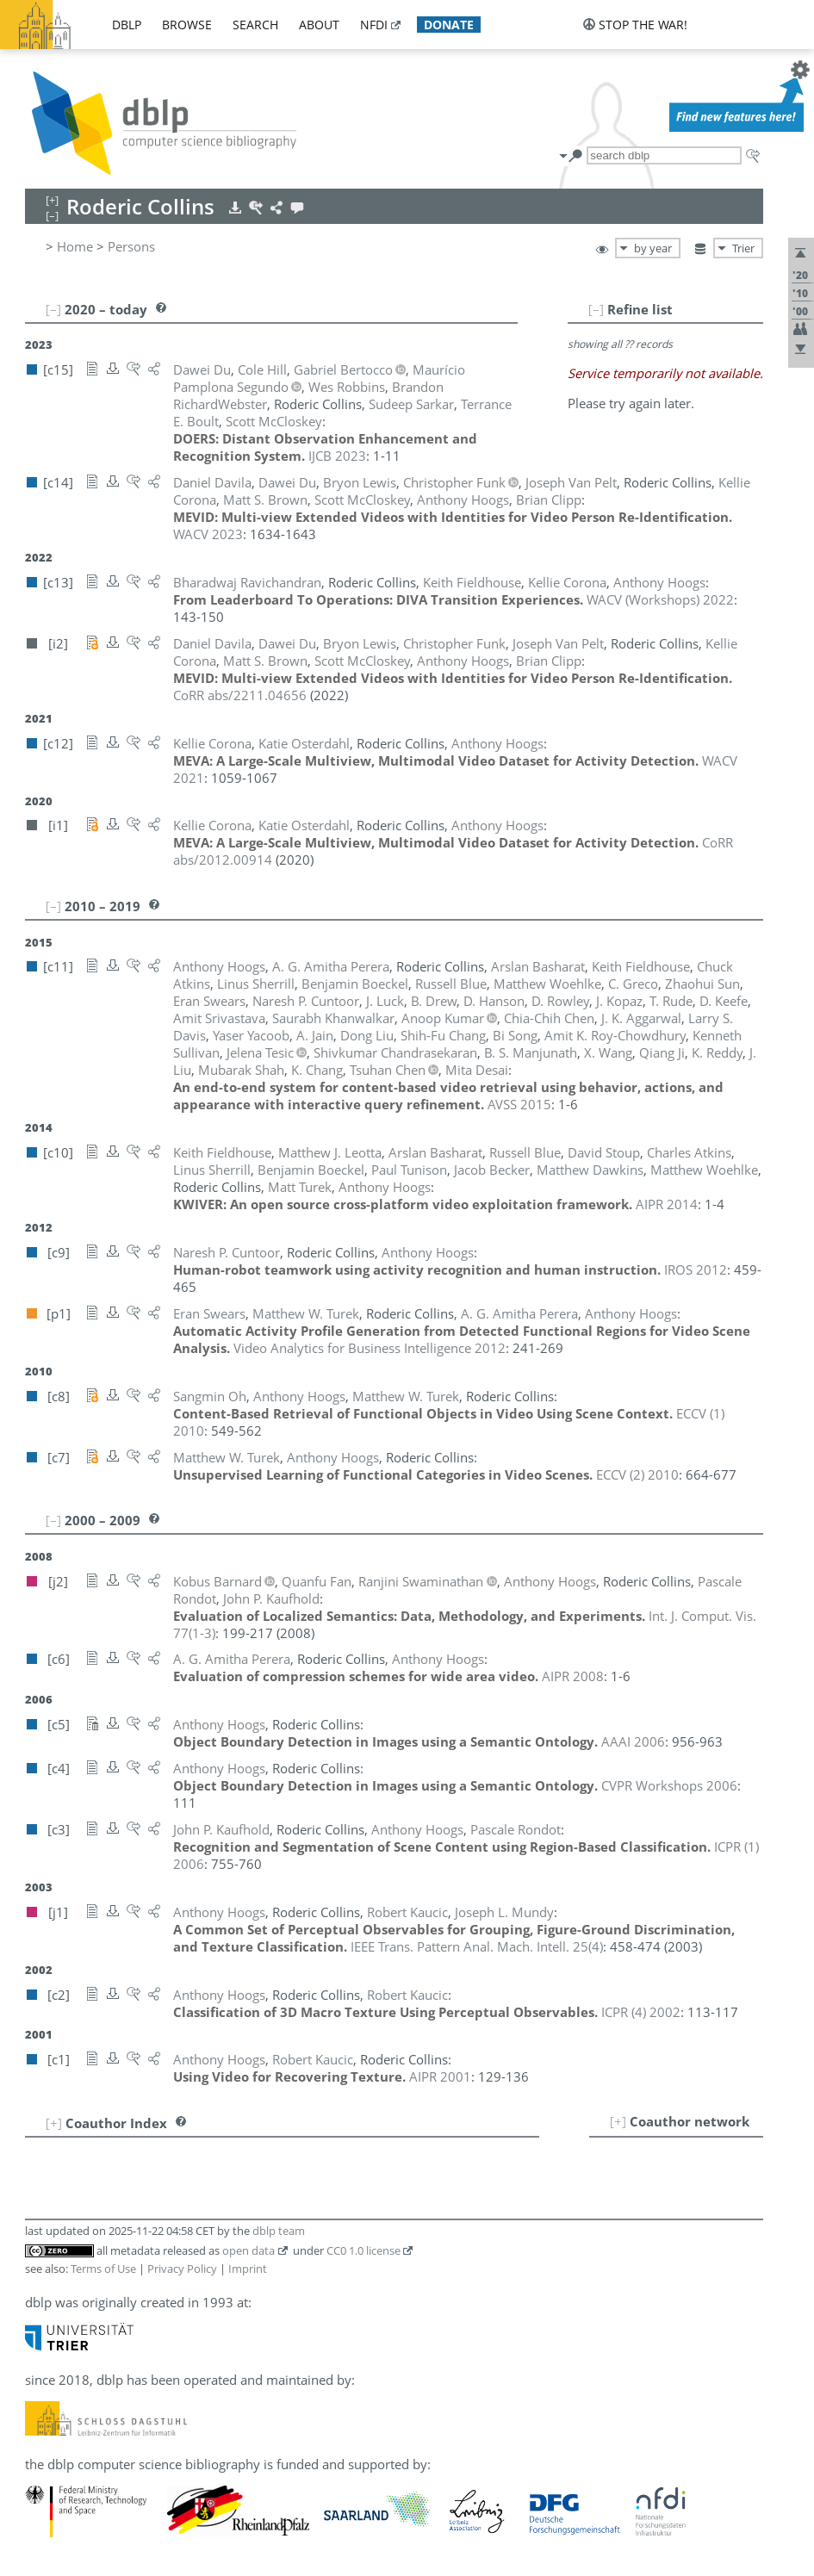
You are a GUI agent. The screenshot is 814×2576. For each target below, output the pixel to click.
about (319, 24)
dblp (126, 24)
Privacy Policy (182, 2268)
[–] (596, 309)
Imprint (247, 2268)
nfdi (374, 24)
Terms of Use (103, 2268)
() (477, 1946)
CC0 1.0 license (363, 2250)
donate (449, 24)
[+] (618, 2121)
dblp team (278, 2230)
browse (187, 24)
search (255, 24)
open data (248, 2250)
